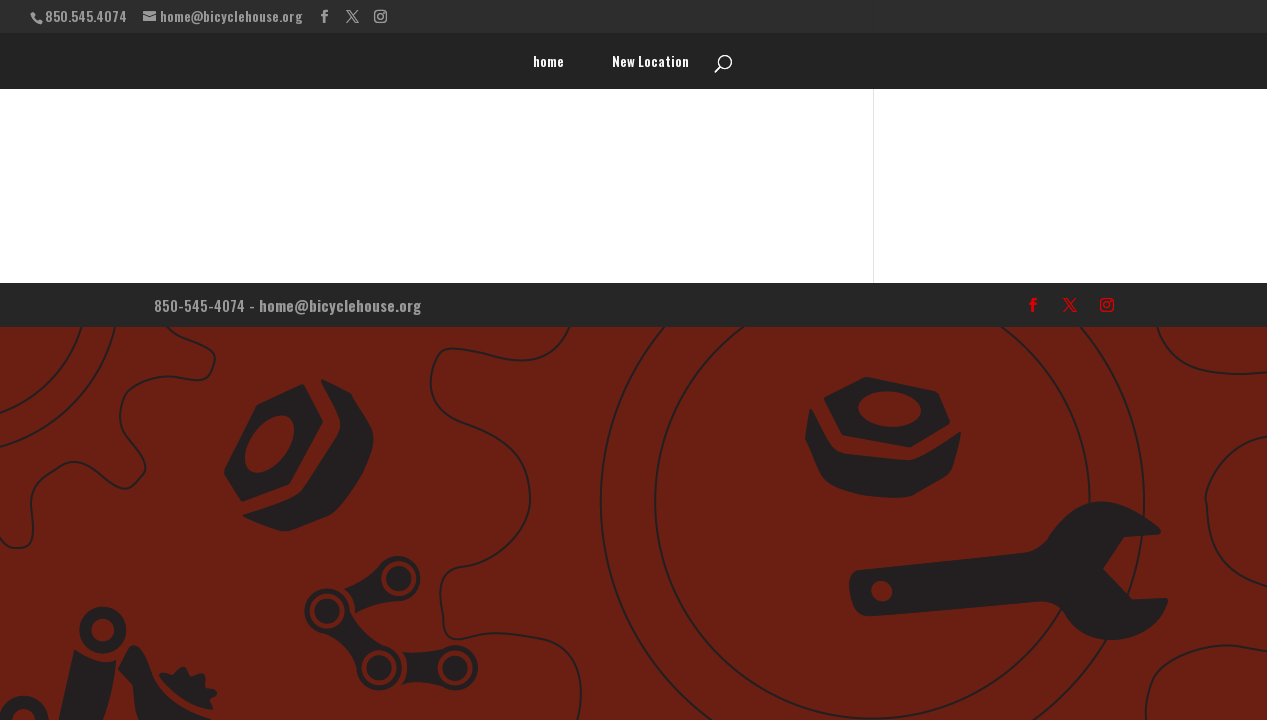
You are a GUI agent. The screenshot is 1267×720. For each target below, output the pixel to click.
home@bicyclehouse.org (340, 305)
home (548, 62)
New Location (650, 62)
